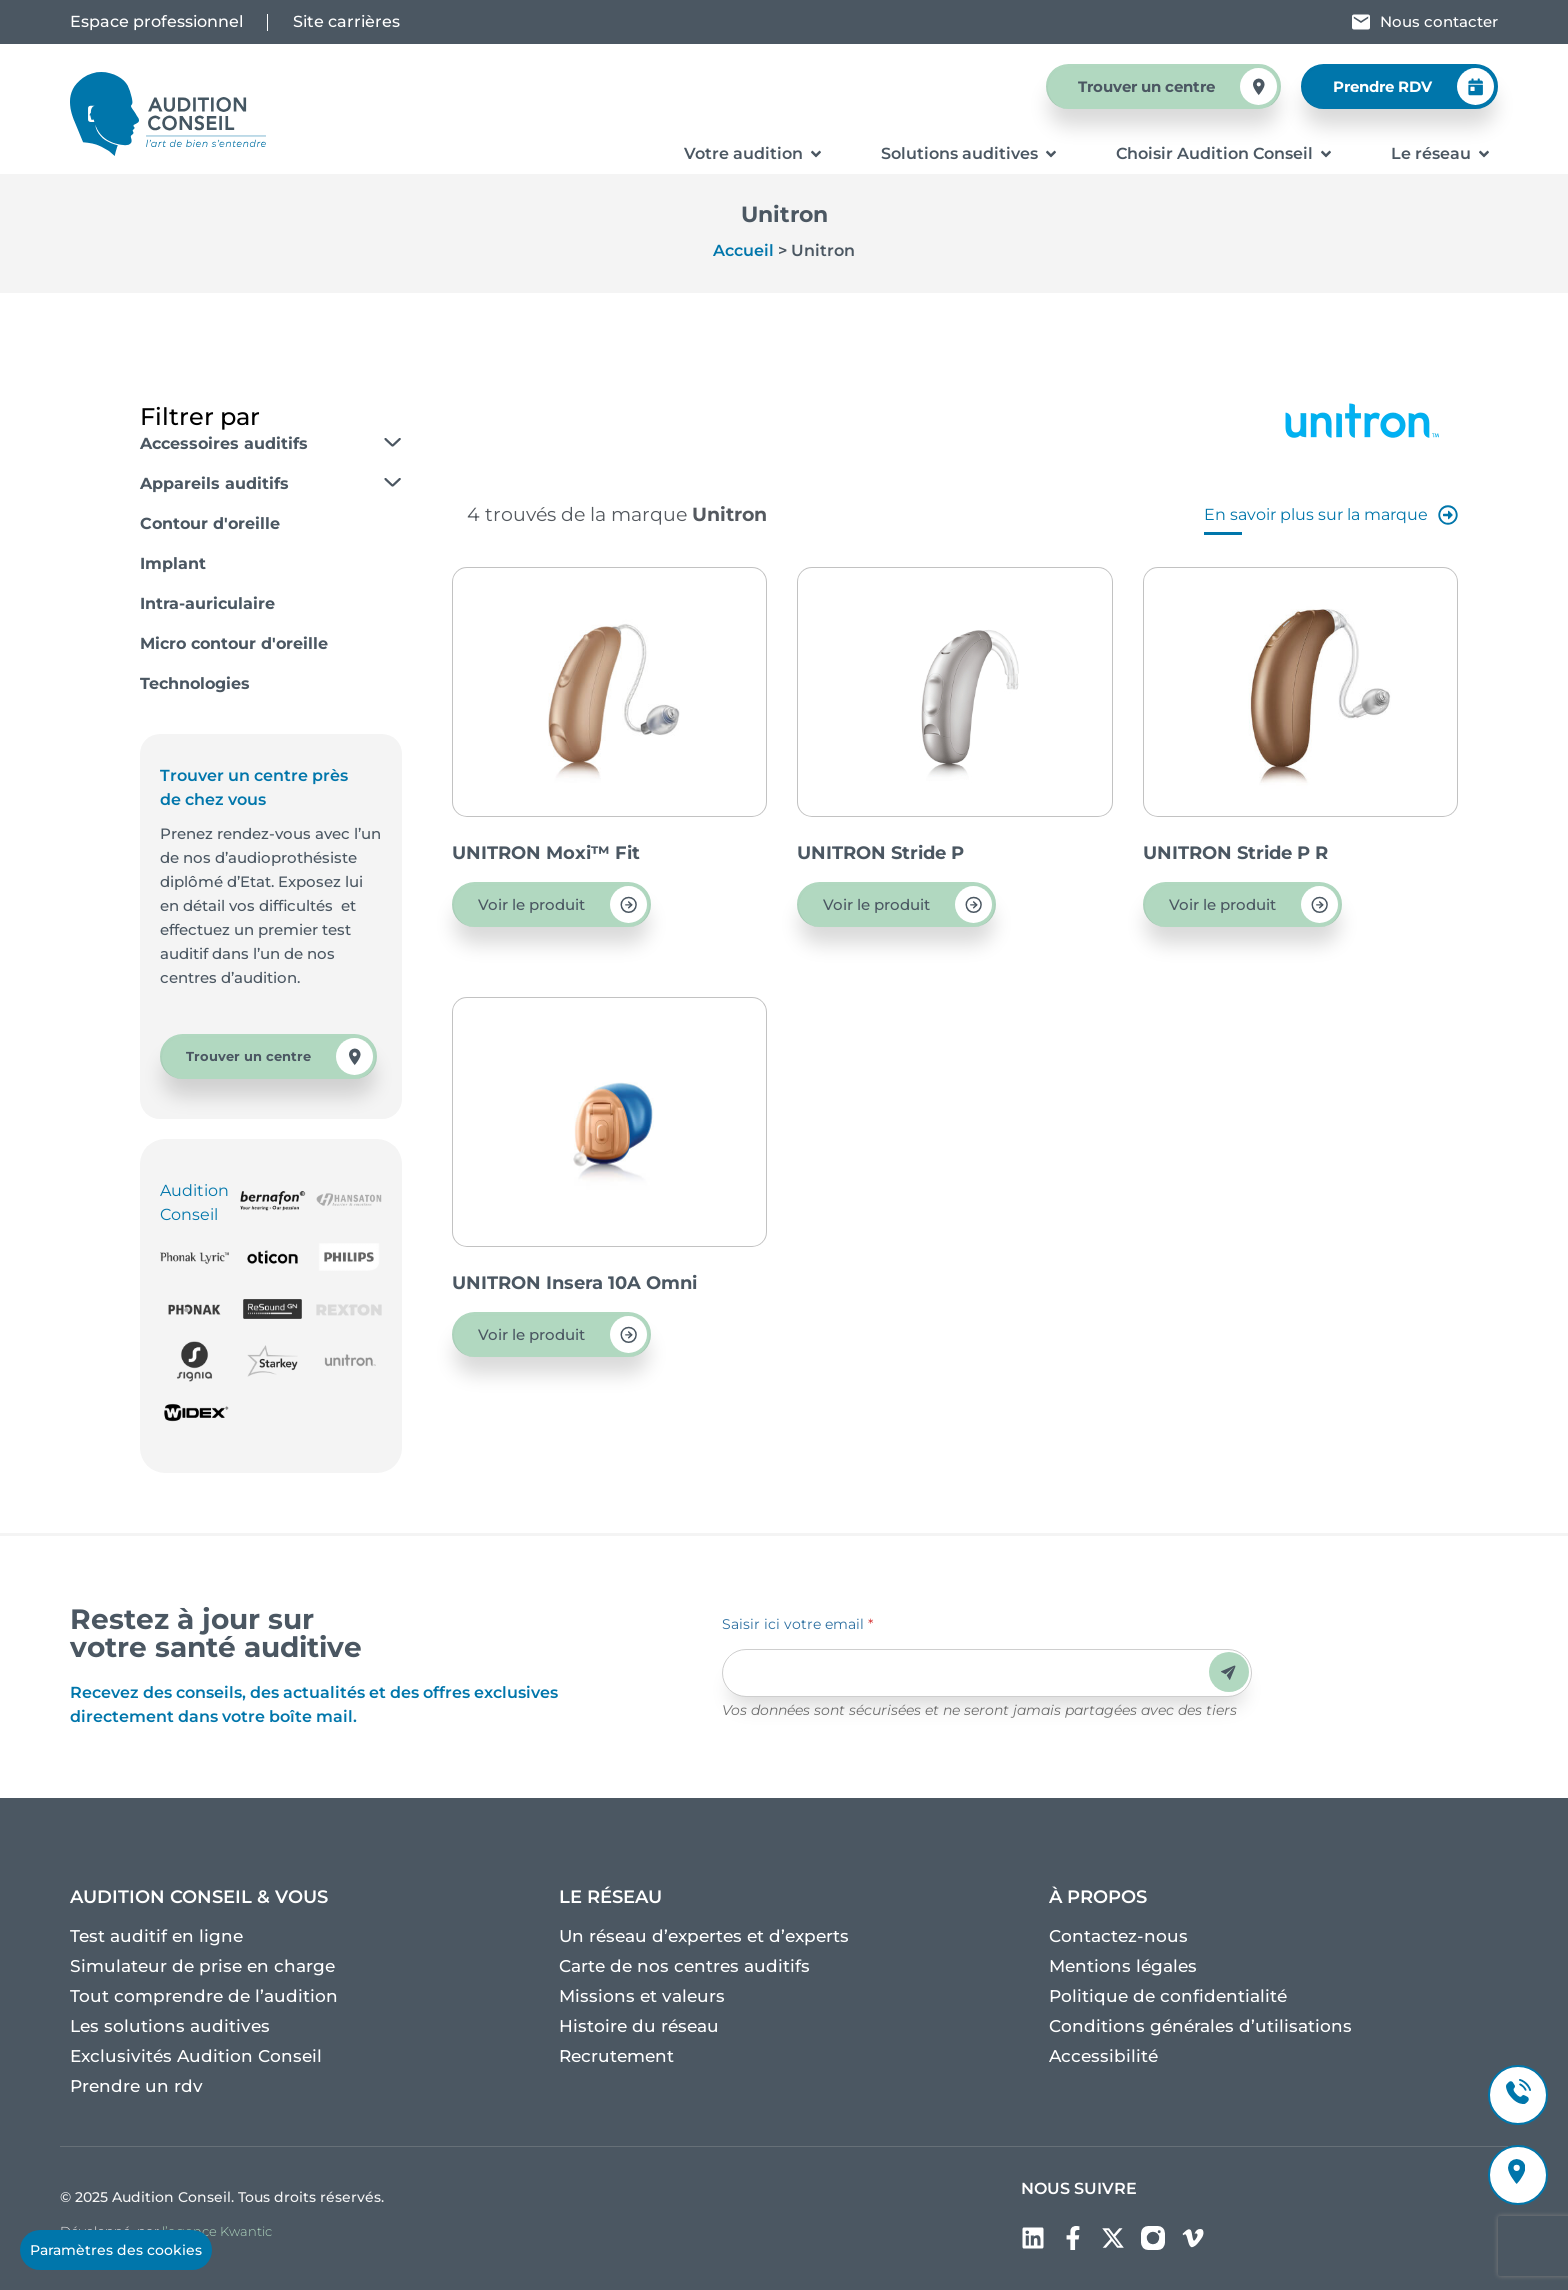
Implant (173, 563)
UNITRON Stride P (880, 853)
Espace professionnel (156, 21)
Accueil (743, 250)
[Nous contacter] (1361, 22)
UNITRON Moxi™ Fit (546, 853)
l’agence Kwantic (217, 2231)
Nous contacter (1439, 21)
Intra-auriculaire (207, 603)
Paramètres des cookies (116, 2250)
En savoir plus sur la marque (1331, 515)
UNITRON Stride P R (1235, 853)
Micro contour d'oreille (234, 643)
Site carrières (346, 21)
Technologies (195, 683)
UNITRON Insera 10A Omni (574, 1283)
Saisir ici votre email (797, 1624)
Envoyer (1228, 1672)
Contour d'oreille (210, 523)
